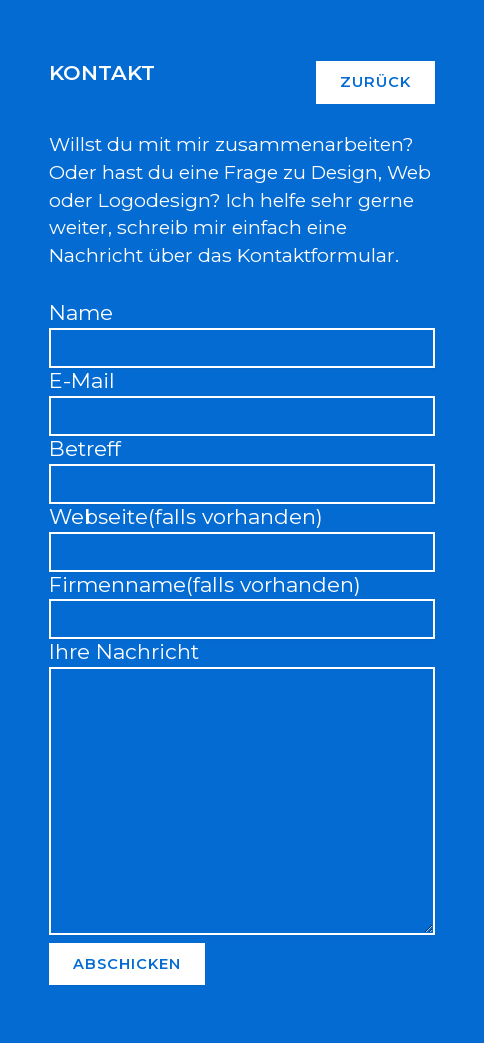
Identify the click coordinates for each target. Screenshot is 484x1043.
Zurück (375, 82)
